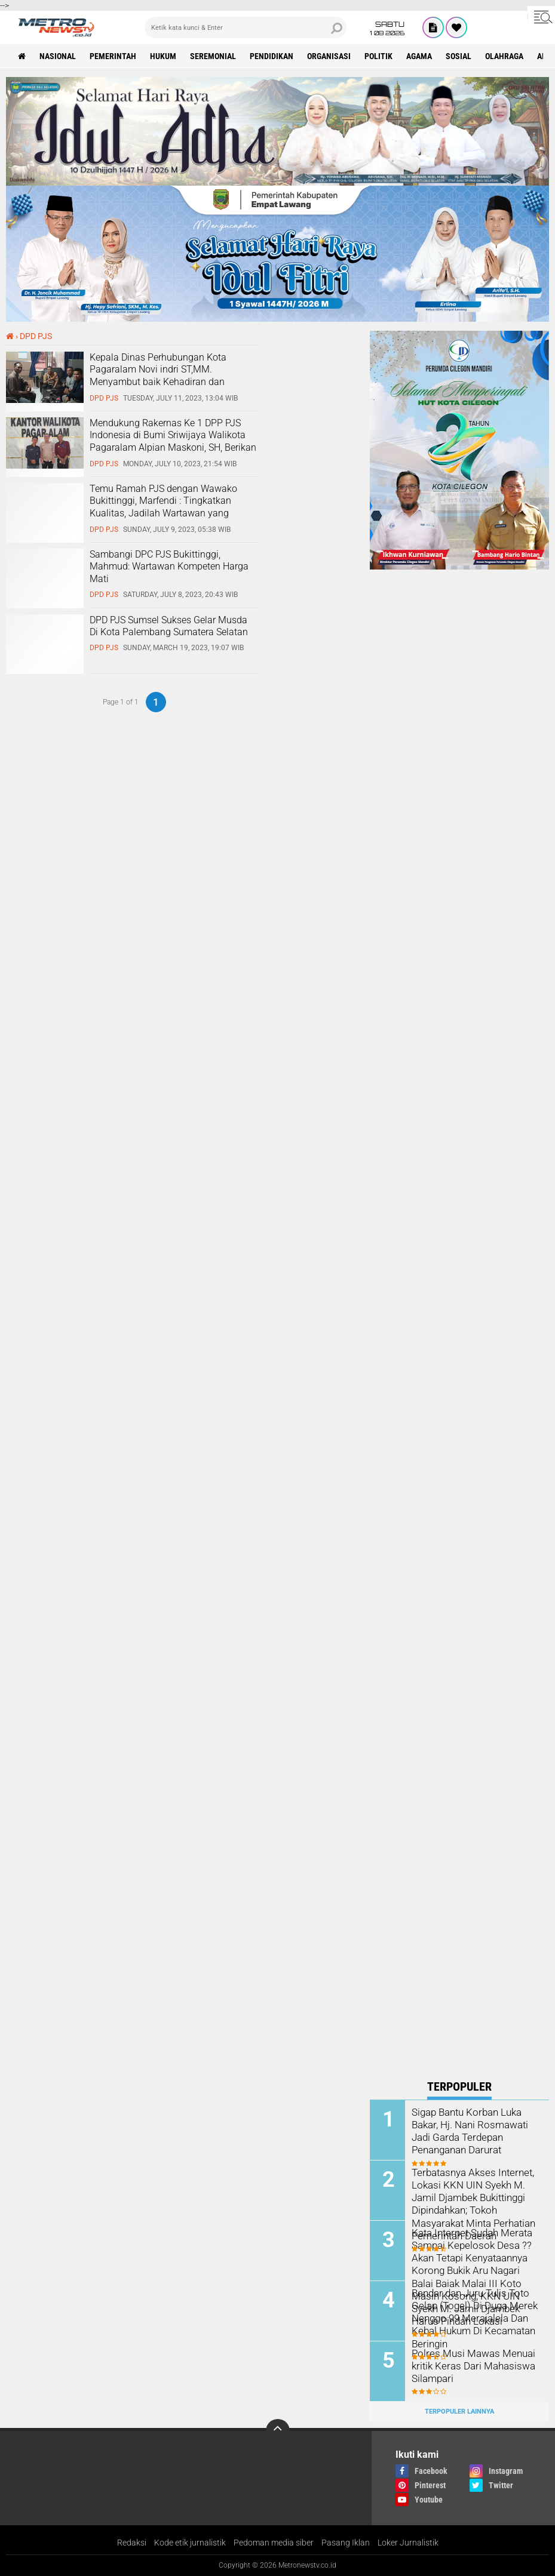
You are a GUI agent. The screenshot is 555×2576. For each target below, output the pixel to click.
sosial (458, 56)
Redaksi (131, 2542)
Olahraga (504, 56)
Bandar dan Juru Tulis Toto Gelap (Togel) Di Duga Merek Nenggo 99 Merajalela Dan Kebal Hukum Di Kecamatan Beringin (471, 2317)
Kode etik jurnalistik (190, 2542)
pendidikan (271, 56)
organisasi (329, 56)
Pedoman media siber (274, 2542)
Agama (419, 56)
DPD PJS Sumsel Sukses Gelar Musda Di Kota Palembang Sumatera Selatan (169, 626)
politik (378, 56)
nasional (57, 56)
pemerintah (113, 56)
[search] (246, 27)
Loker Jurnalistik (408, 2542)
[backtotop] (278, 2431)
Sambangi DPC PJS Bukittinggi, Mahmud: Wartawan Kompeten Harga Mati (169, 567)
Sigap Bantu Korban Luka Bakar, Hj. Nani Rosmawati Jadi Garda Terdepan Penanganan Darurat (467, 2130)
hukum (163, 56)
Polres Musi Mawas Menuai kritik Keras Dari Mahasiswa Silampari (470, 2365)
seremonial (213, 56)
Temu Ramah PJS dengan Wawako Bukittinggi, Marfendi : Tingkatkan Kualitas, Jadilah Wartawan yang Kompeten (163, 507)
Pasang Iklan (345, 2542)
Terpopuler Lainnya (459, 2411)
